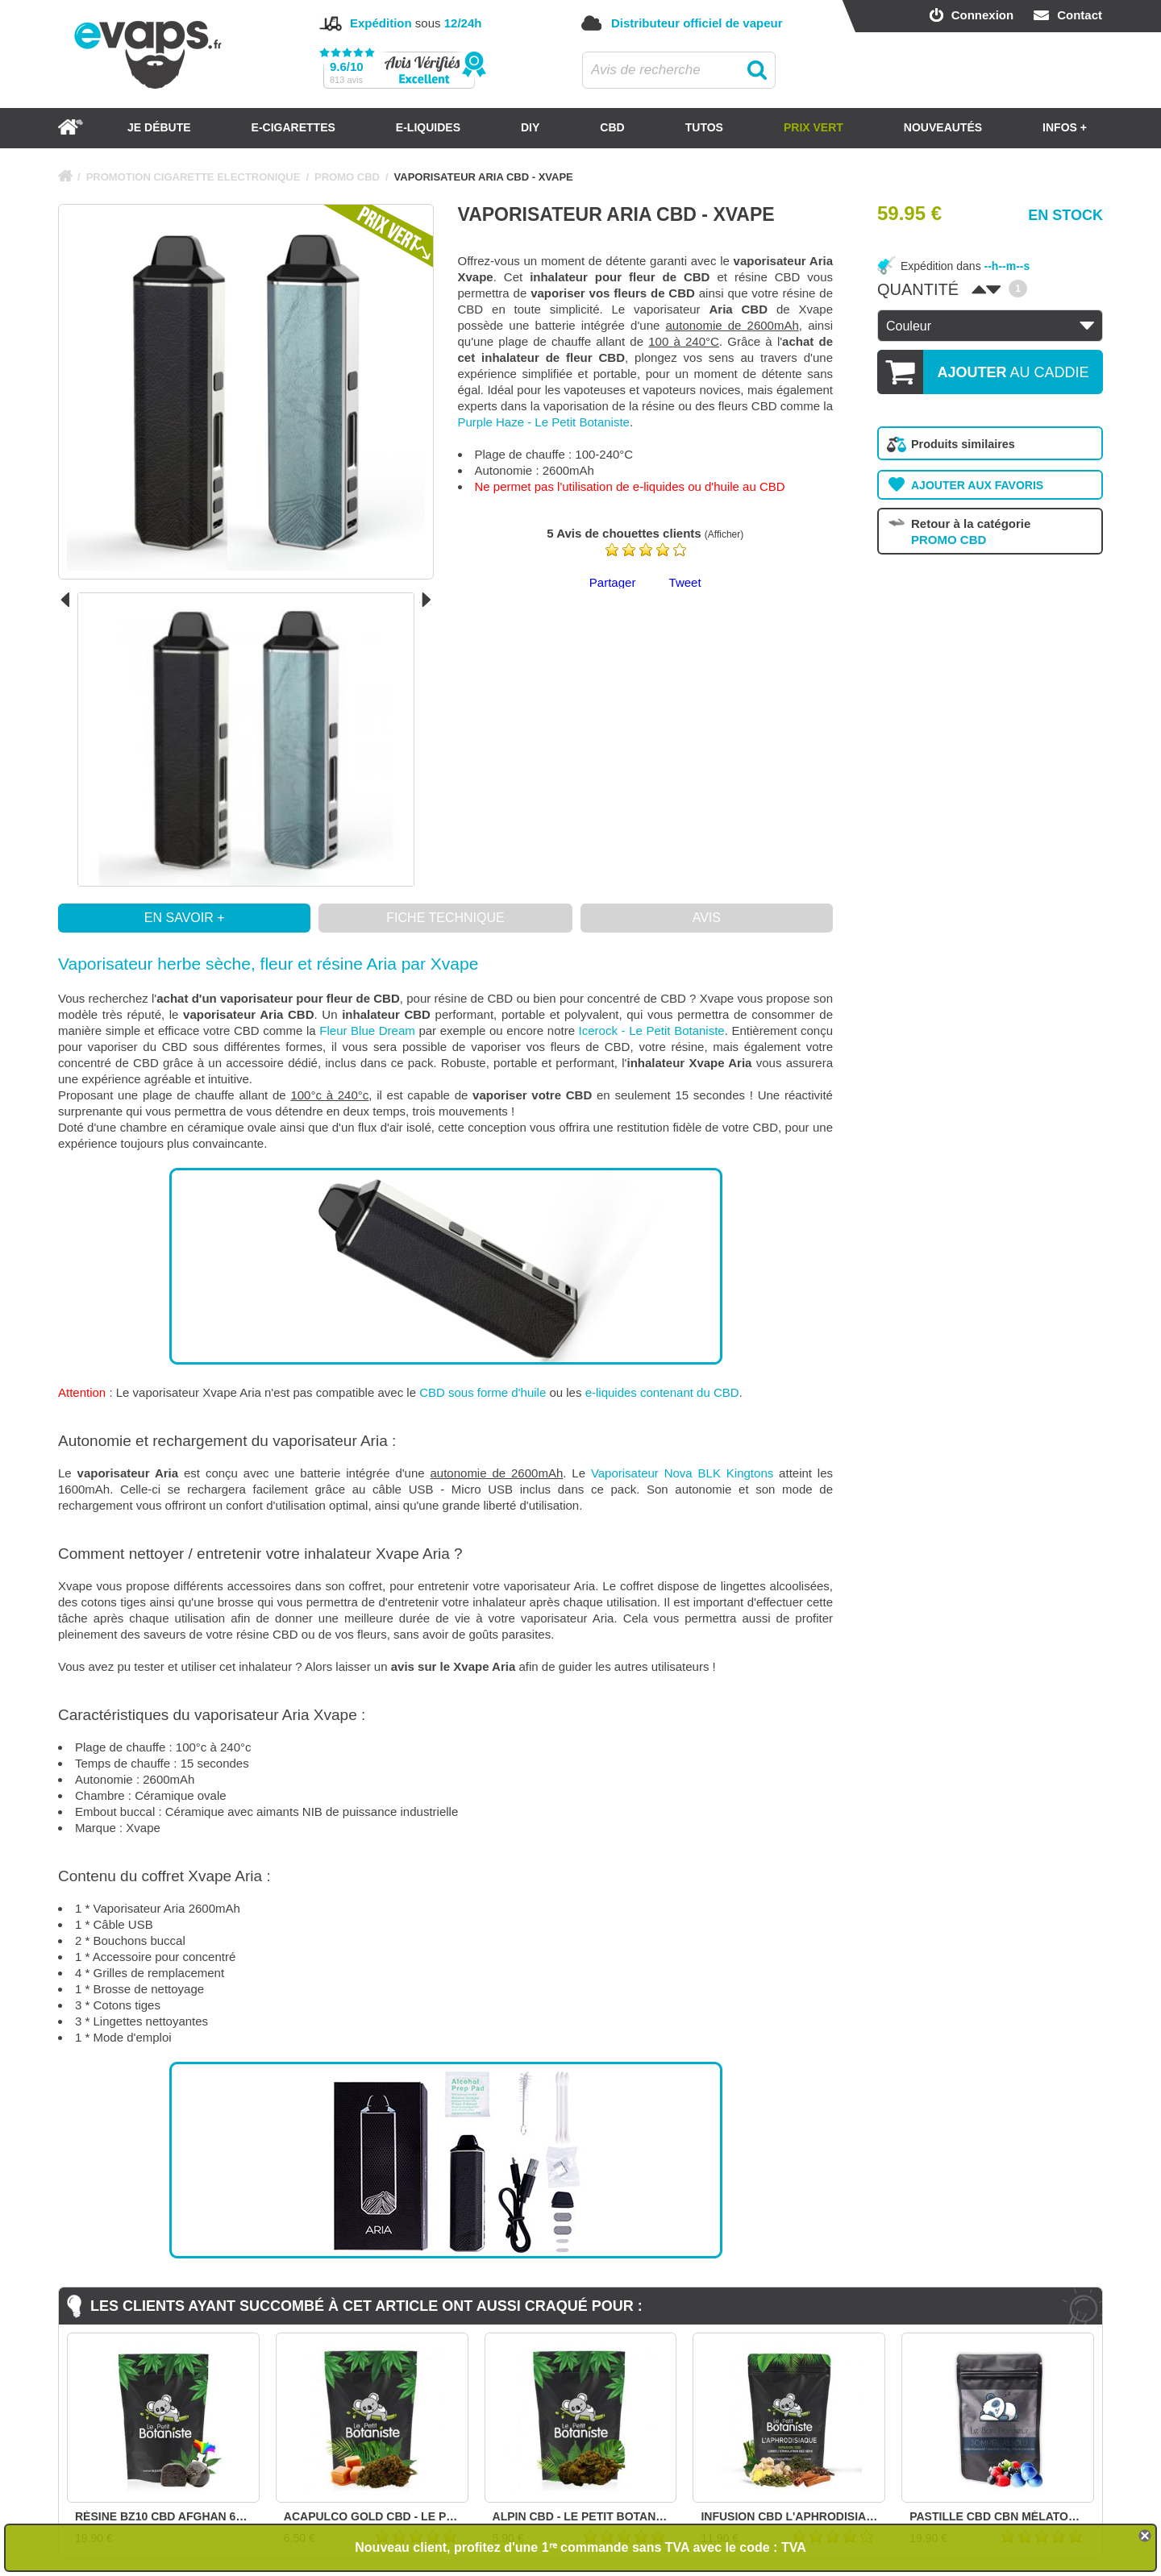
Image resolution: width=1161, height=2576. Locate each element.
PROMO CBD (347, 177)
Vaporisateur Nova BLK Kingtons (682, 1473)
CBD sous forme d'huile (482, 1392)
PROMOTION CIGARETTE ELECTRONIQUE (193, 177)
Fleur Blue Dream (366, 1030)
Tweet (685, 582)
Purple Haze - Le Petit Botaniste (544, 422)
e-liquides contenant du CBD (662, 1392)
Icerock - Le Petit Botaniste (652, 1030)
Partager (612, 582)
